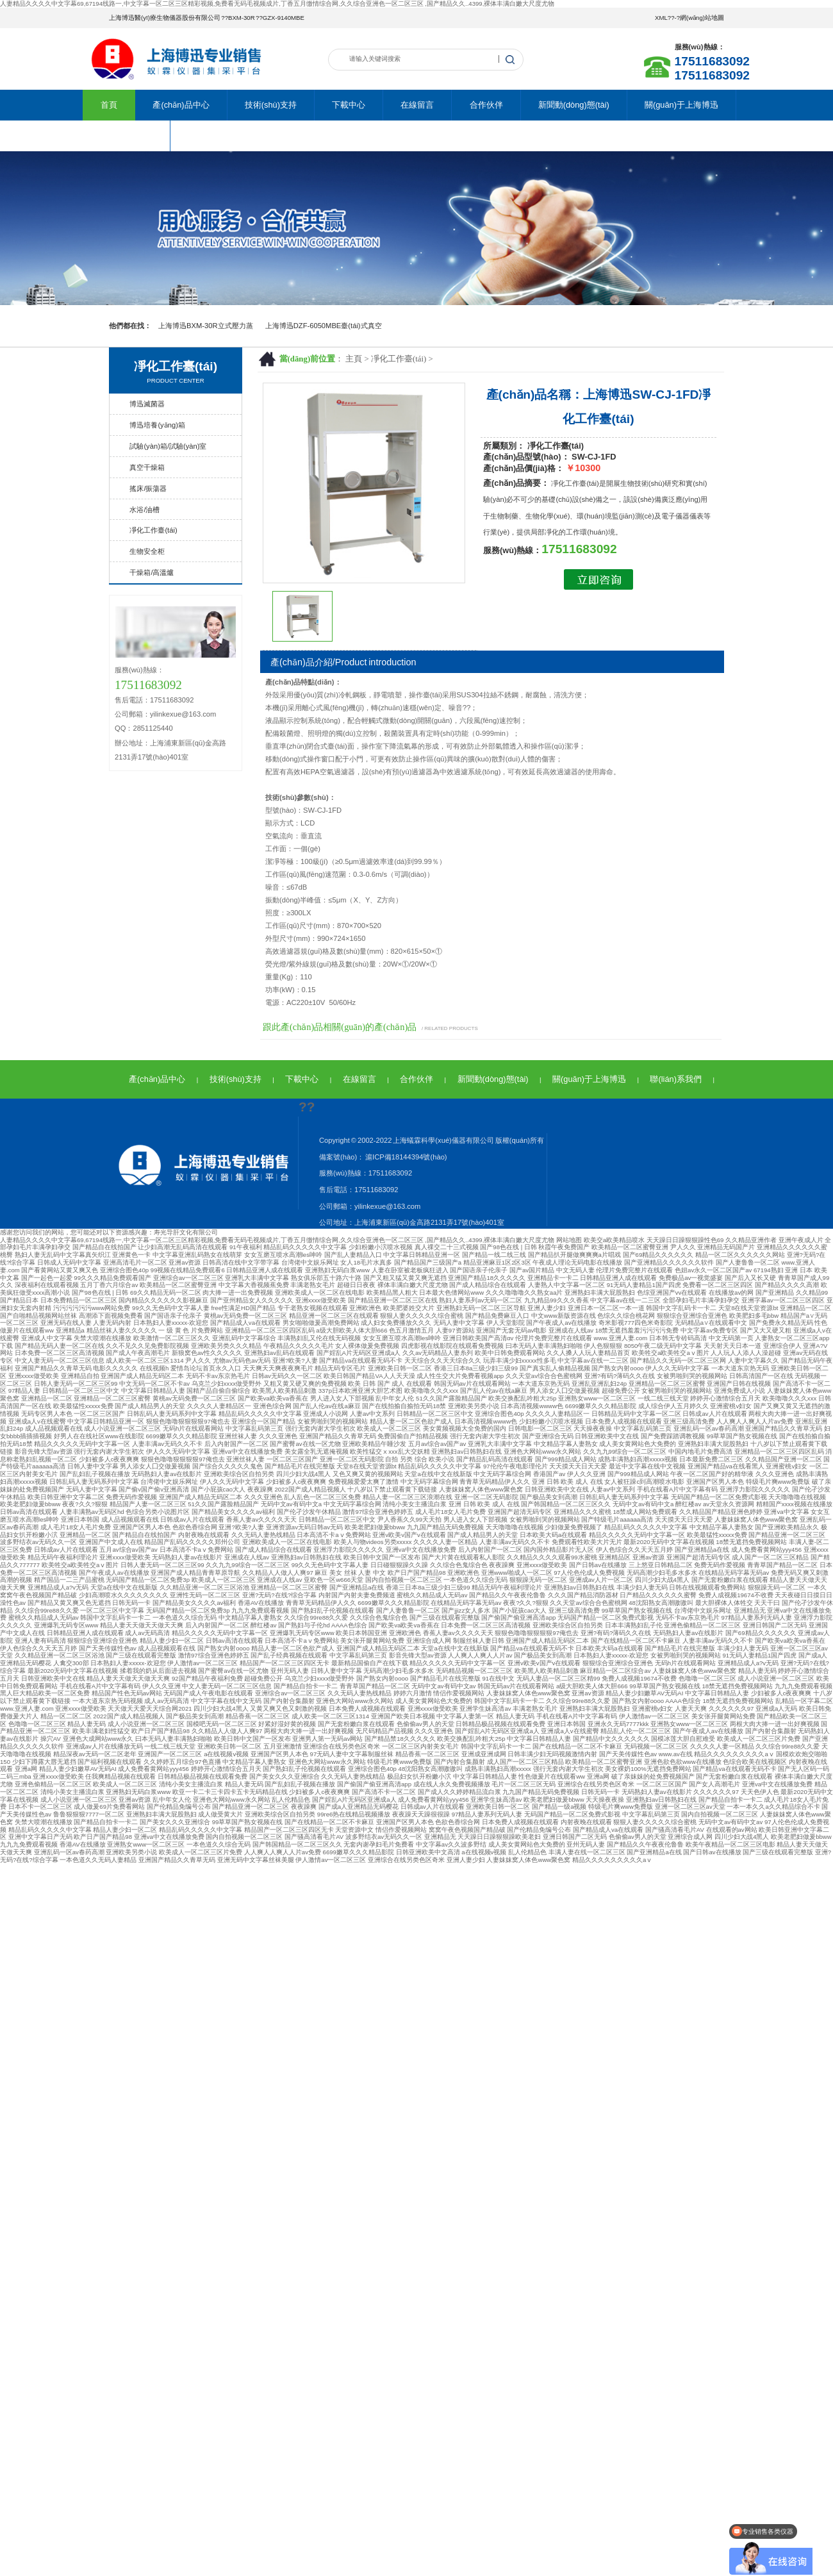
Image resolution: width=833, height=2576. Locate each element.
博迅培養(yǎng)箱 (157, 425)
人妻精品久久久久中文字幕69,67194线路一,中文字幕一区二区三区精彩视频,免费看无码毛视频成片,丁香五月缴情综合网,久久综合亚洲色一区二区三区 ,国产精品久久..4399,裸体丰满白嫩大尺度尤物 (277, 3)
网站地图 (569, 1239)
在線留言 (417, 105)
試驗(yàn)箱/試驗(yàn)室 (167, 446)
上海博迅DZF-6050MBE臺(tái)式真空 (323, 325)
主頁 (353, 358)
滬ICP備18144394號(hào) (405, 1157)
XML (661, 17)
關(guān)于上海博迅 (681, 105)
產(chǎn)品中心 (181, 105)
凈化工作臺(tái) (398, 358)
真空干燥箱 (147, 467)
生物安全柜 (147, 551)
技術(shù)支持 (271, 105)
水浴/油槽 (144, 509)
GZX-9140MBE (283, 17)
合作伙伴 (486, 105)
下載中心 (348, 105)
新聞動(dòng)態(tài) (573, 105)
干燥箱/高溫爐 (151, 572)
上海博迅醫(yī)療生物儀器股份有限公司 (164, 17)
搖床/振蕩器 (148, 488)
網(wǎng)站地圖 (702, 17)
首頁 (109, 105)
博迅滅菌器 (147, 404)
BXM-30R (241, 17)
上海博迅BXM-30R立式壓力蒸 (205, 325)
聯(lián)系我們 (126, 135)
